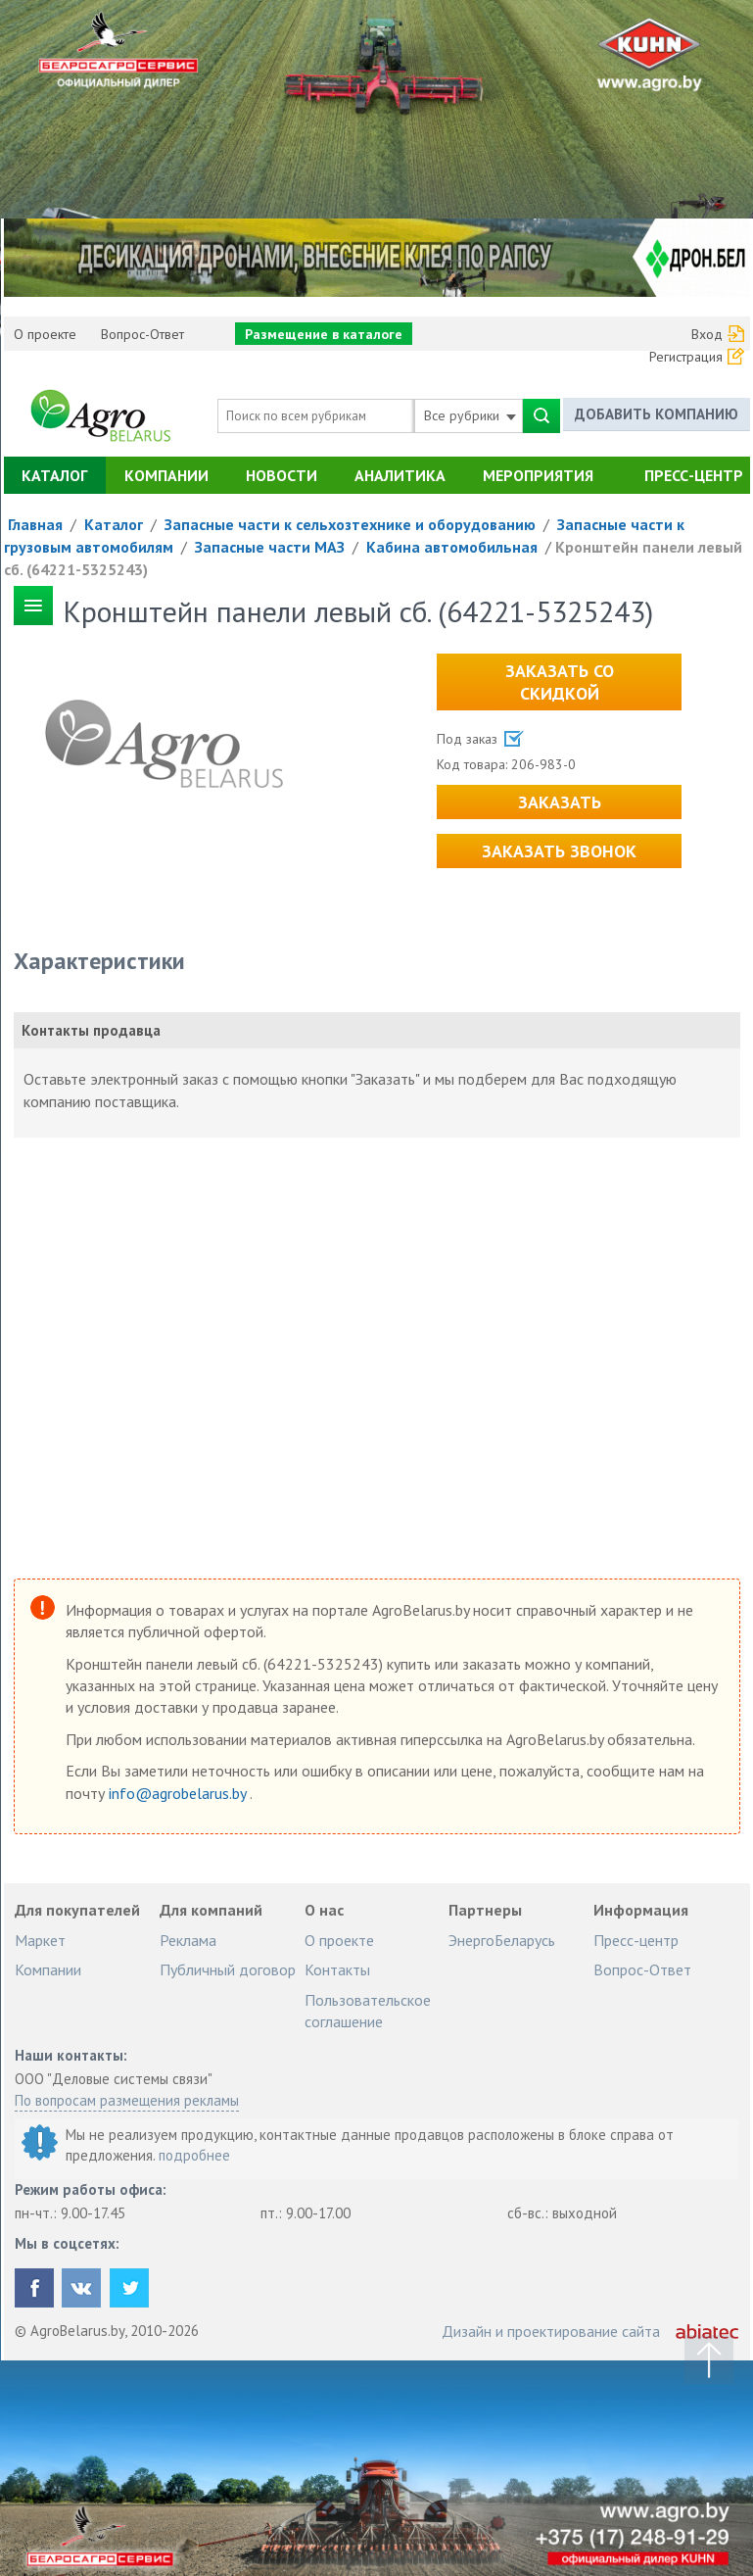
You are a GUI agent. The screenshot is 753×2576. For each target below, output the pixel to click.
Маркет (40, 1940)
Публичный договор (228, 1969)
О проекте (45, 334)
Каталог (54, 475)
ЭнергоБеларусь (501, 1940)
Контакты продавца (91, 1030)
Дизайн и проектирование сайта (551, 2331)
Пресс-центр (693, 475)
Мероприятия (538, 475)
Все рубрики (470, 415)
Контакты (337, 1969)
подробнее (194, 2155)
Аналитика (400, 475)
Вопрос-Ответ (142, 334)
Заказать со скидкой (559, 682)
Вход (707, 334)
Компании (166, 475)
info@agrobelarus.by (179, 1793)
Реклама (188, 1940)
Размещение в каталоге (323, 334)
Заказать (559, 802)
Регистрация (686, 356)
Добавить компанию (656, 415)
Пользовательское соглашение (368, 2010)
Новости (281, 475)
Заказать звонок (559, 851)
